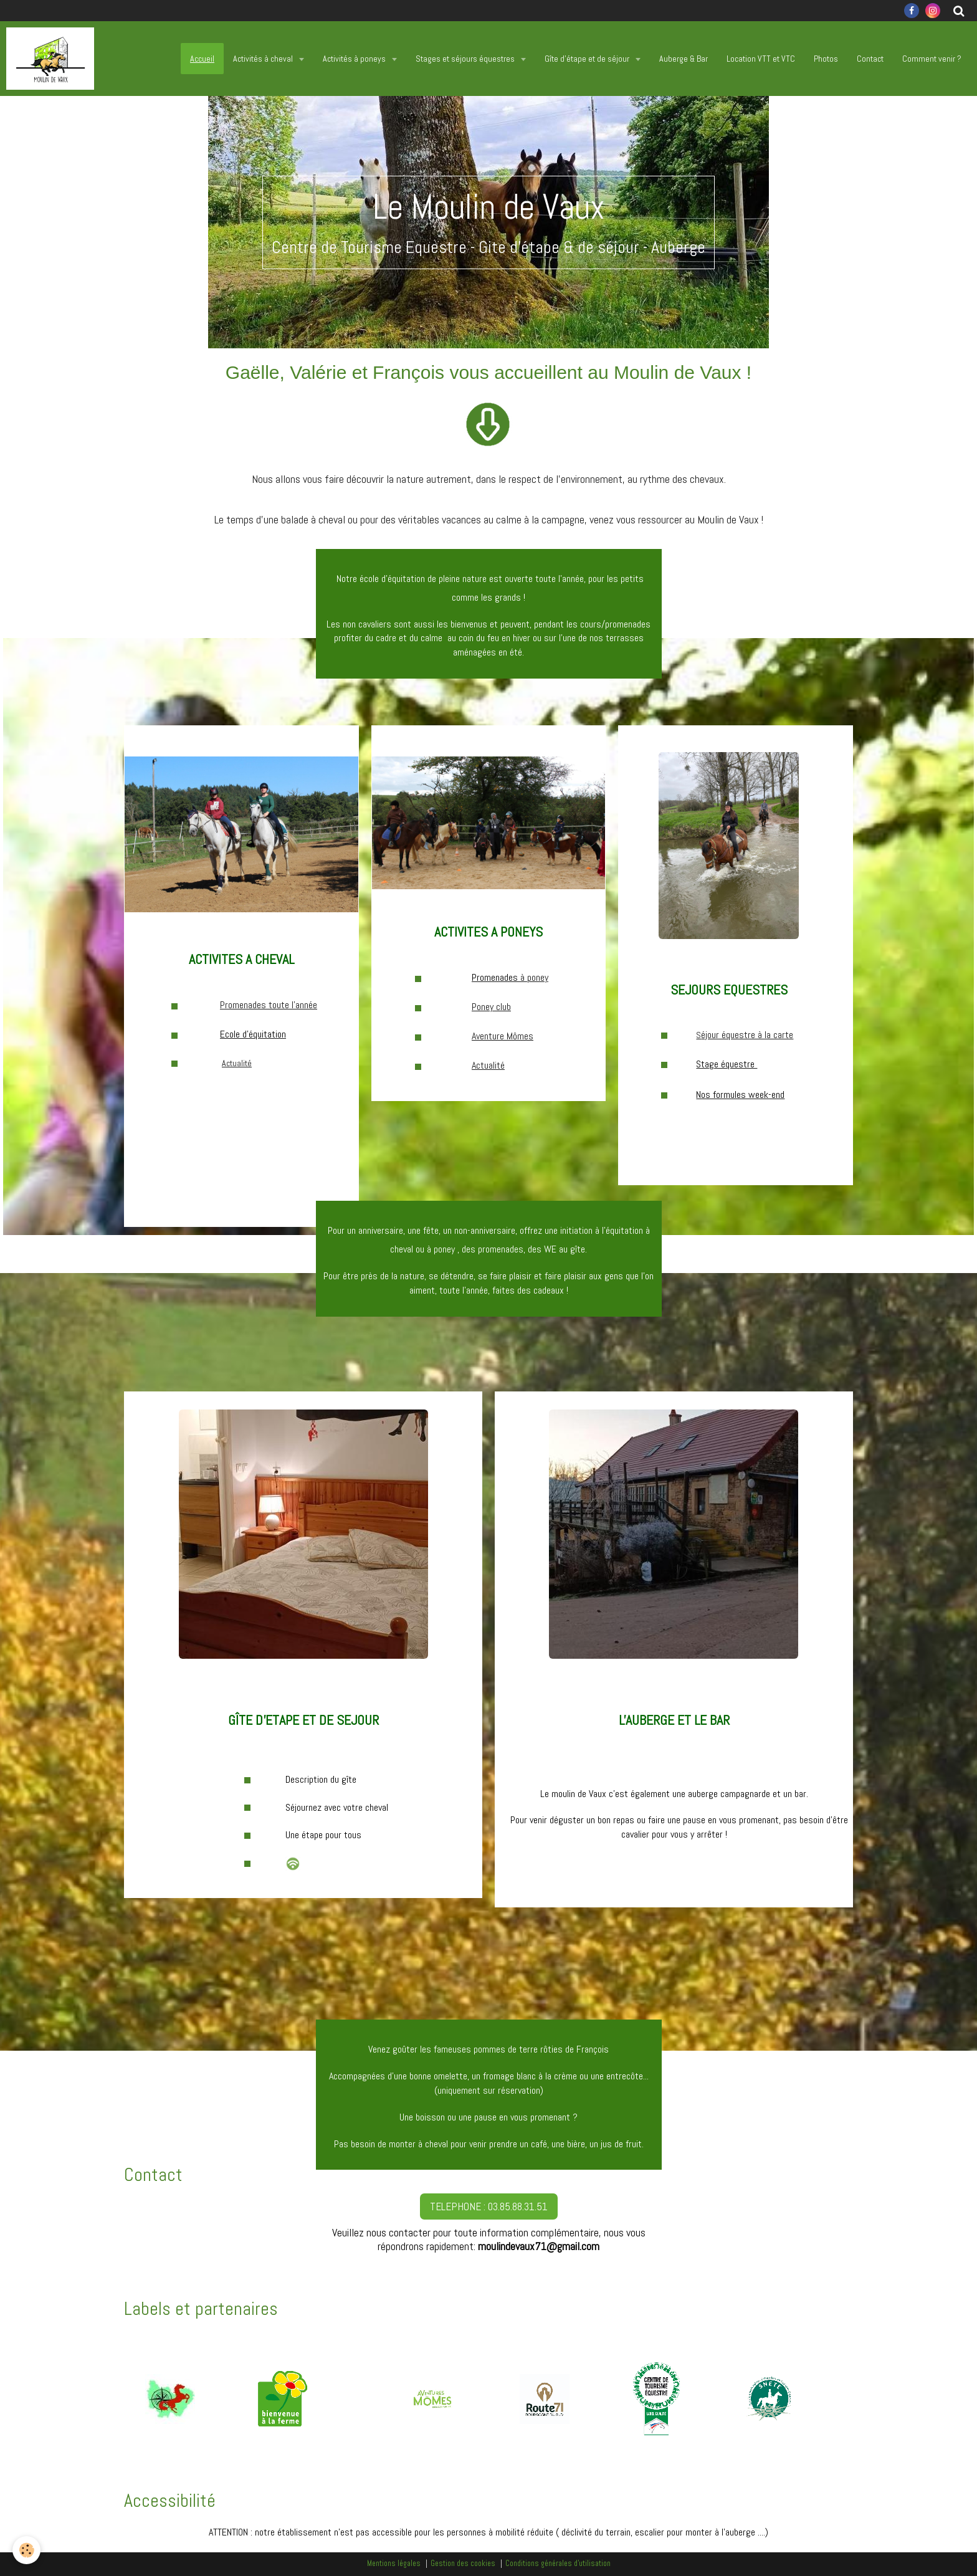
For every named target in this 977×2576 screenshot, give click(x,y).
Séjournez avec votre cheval (336, 1807)
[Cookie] (26, 2550)
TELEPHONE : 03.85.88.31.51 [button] (489, 2206)
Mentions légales (394, 2564)
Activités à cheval (264, 58)
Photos (826, 58)
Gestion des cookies (463, 2564)
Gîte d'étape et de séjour (588, 58)
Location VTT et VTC (761, 58)
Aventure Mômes (502, 1035)
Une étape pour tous (323, 1834)
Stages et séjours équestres (466, 58)
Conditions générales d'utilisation (558, 2564)
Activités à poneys (355, 58)
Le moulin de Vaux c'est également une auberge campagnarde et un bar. (674, 1793)
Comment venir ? (931, 58)
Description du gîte (320, 1779)
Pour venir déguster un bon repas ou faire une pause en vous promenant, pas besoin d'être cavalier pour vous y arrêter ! (674, 1827)
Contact (870, 58)
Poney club (491, 1006)
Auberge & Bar (683, 58)
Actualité (237, 1063)
